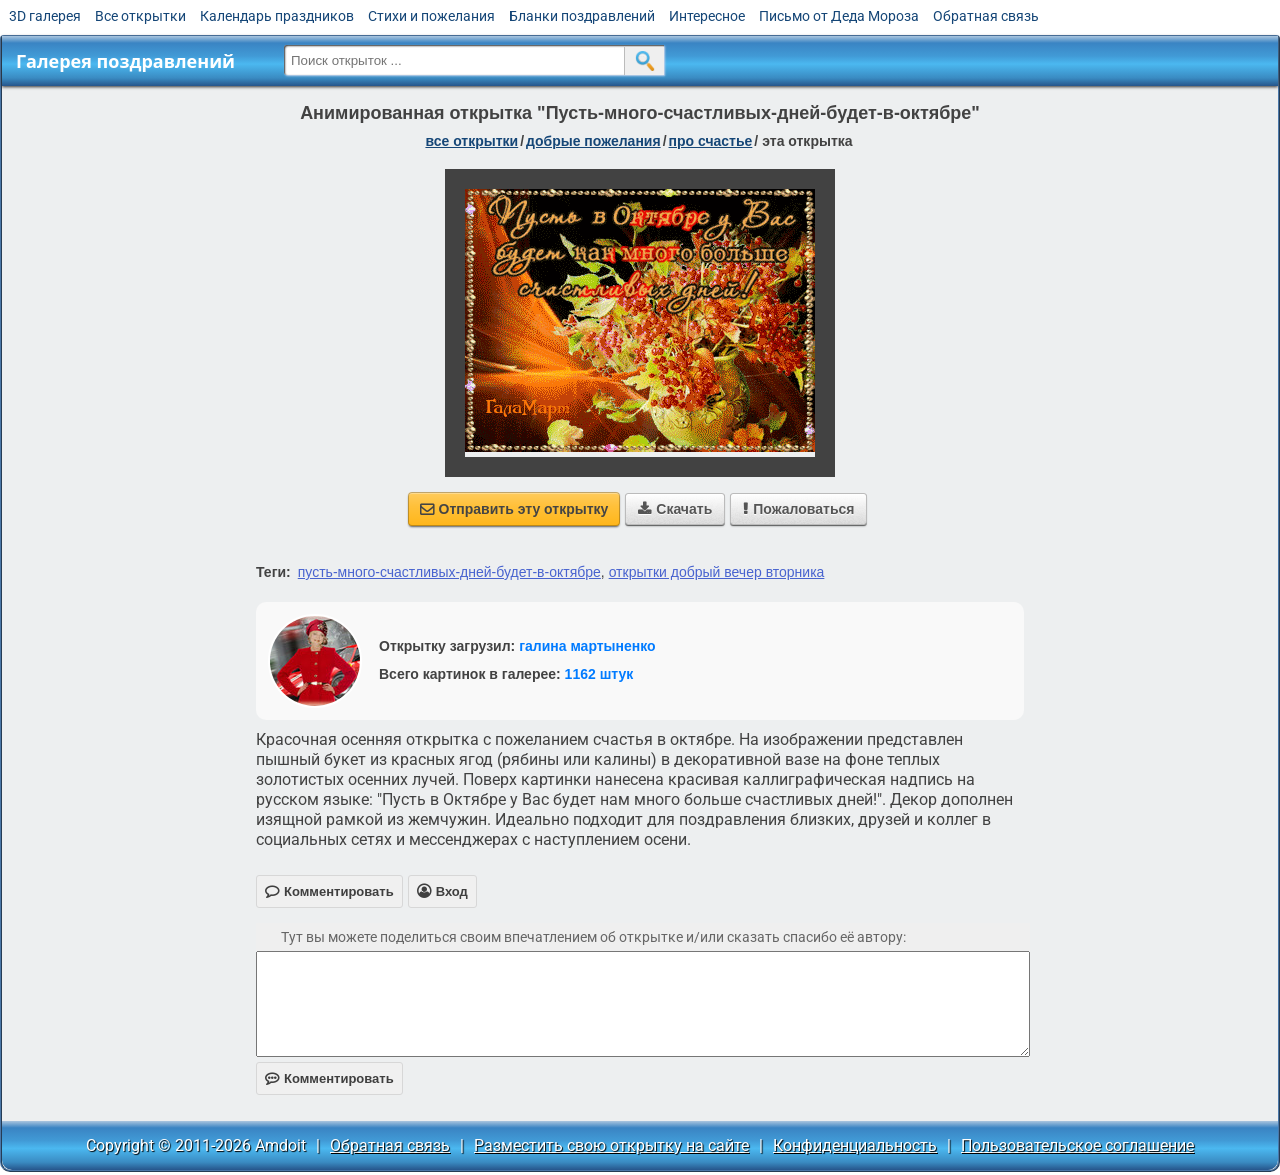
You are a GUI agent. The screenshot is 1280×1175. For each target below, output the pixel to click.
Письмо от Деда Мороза (839, 16)
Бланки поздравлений (582, 16)
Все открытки (140, 16)
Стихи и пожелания (431, 16)
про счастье (711, 141)
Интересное (707, 16)
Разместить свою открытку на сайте (611, 1145)
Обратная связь (986, 16)
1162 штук (599, 674)
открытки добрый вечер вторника (717, 572)
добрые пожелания (593, 141)
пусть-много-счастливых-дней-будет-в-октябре (449, 572)
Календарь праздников (277, 16)
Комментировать (329, 1078)
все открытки (471, 141)
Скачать (675, 509)
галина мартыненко (587, 646)
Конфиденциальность (855, 1145)
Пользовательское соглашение (1077, 1145)
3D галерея (45, 16)
